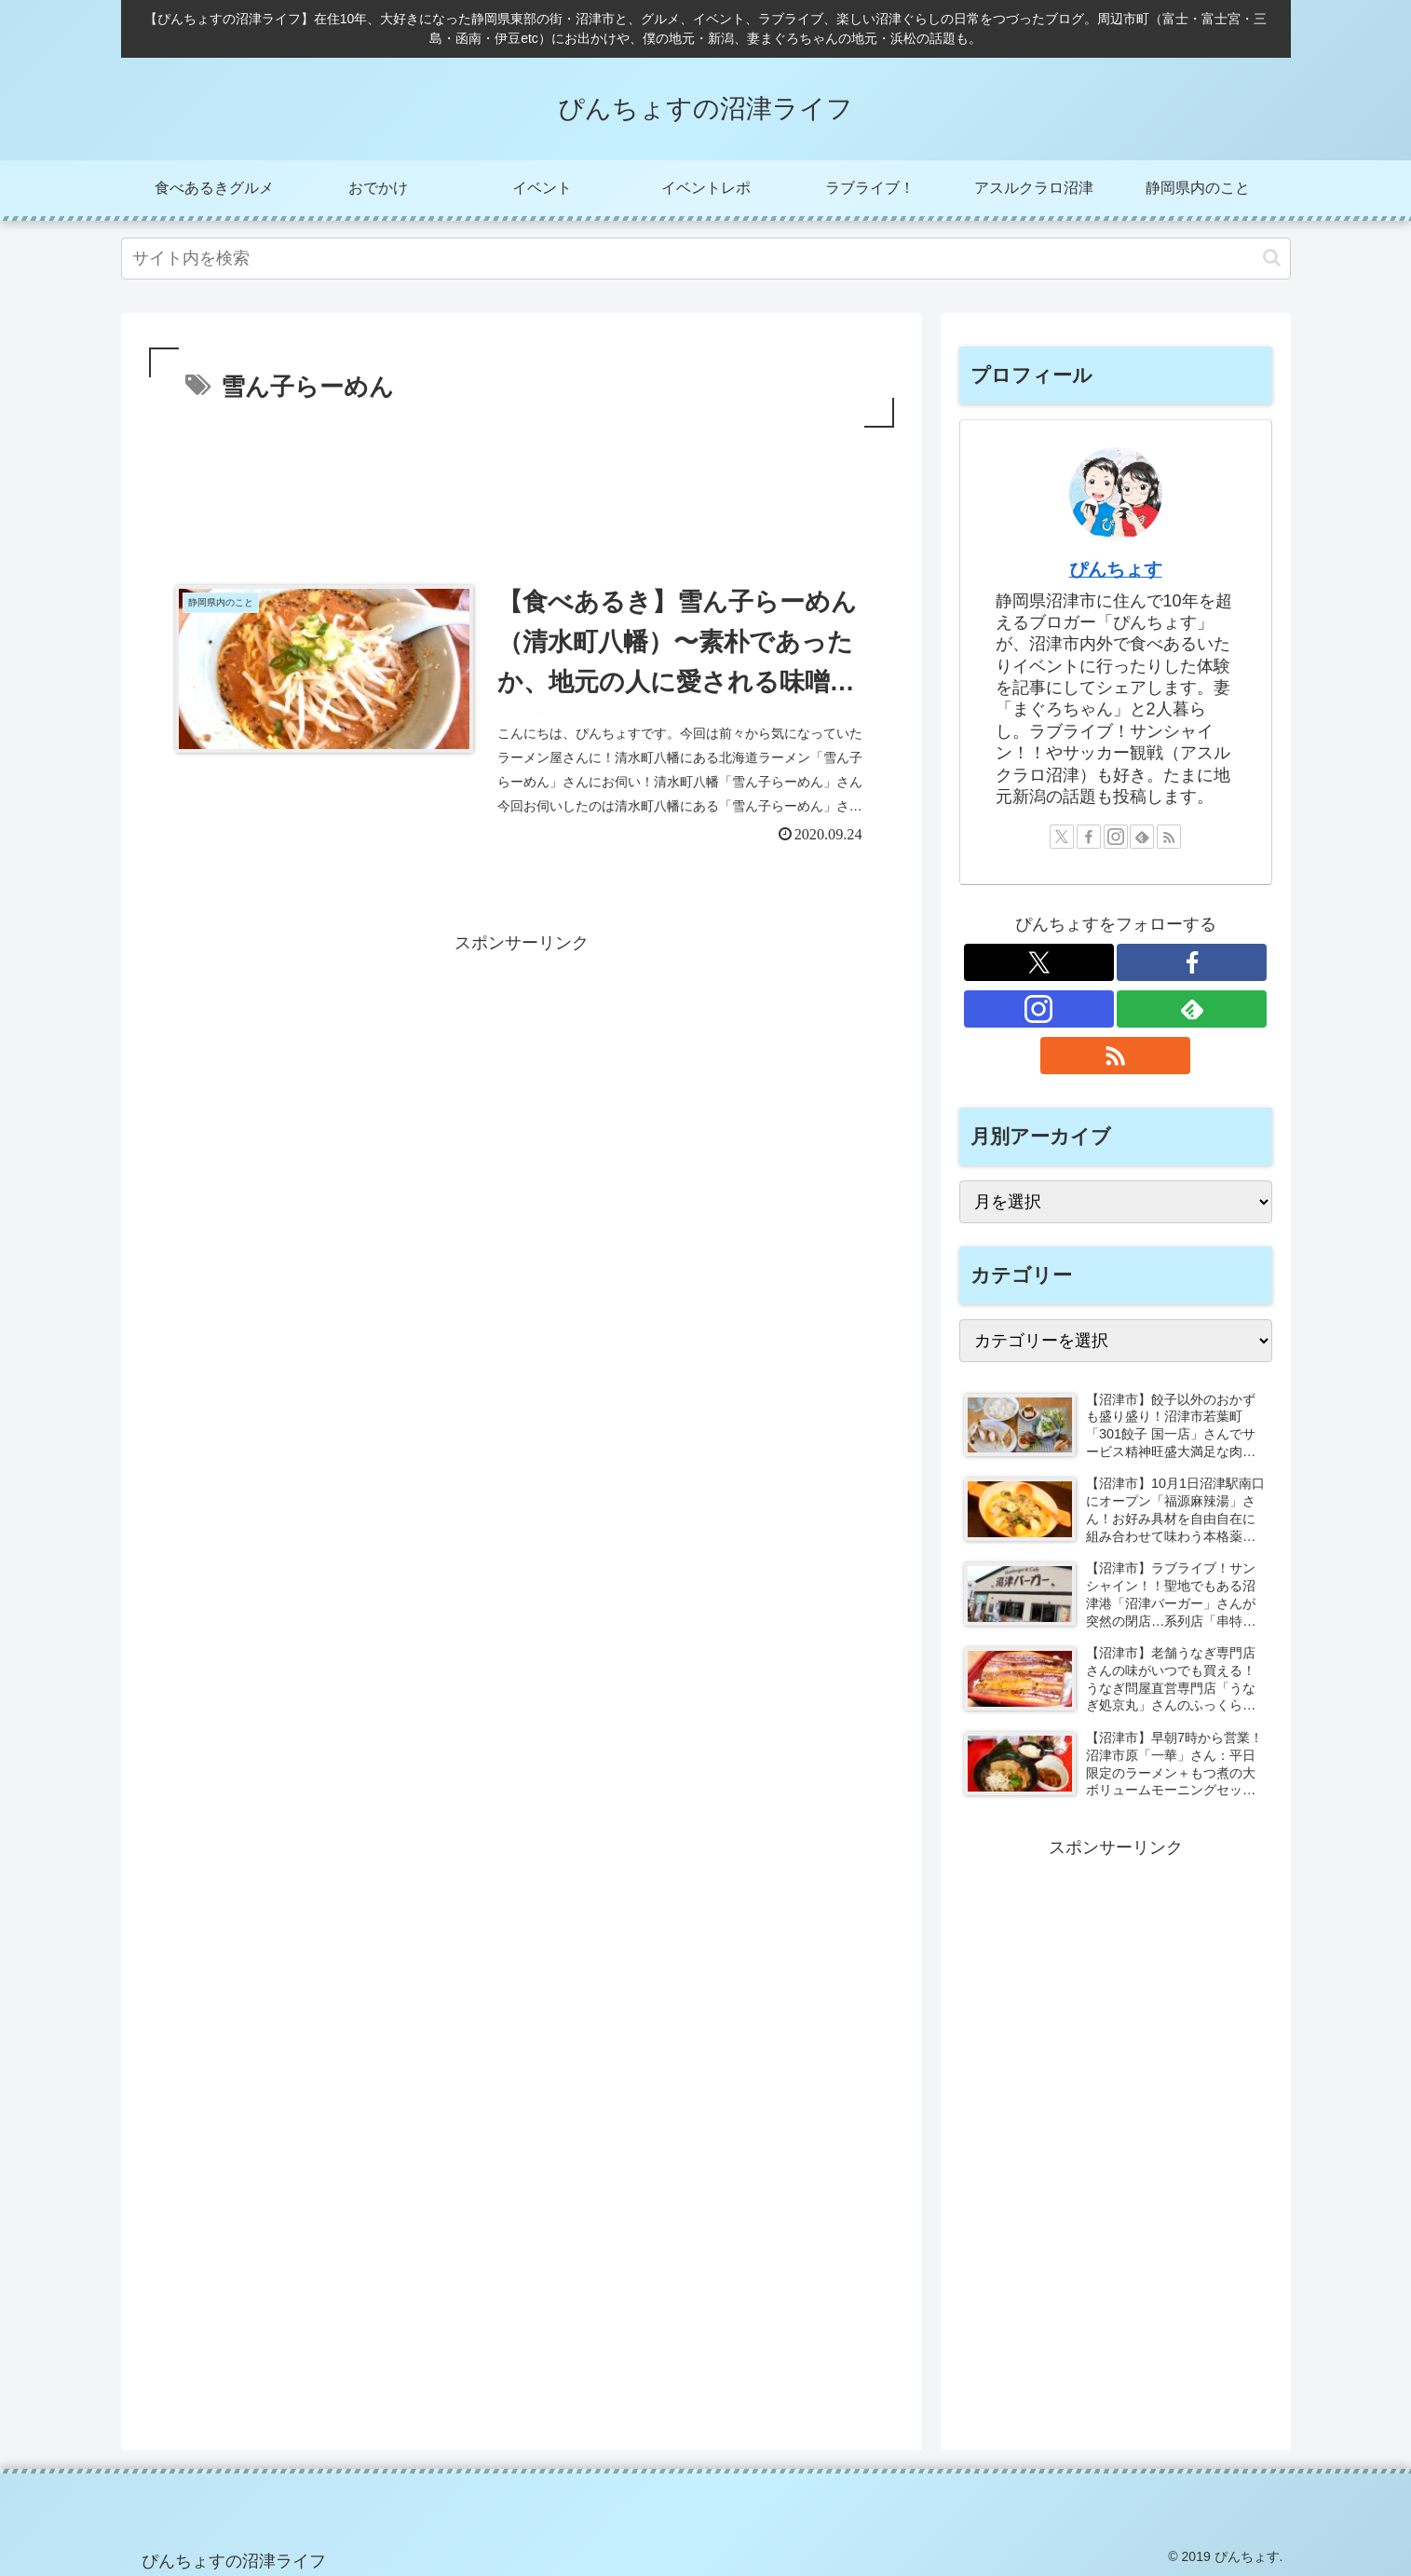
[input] (706, 258)
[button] (1271, 257)
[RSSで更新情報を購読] (1169, 837)
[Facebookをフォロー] (1089, 837)
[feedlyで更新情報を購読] (1142, 837)
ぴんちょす (1115, 569)
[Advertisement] (521, 483)
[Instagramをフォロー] (1116, 837)
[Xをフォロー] (1062, 837)
